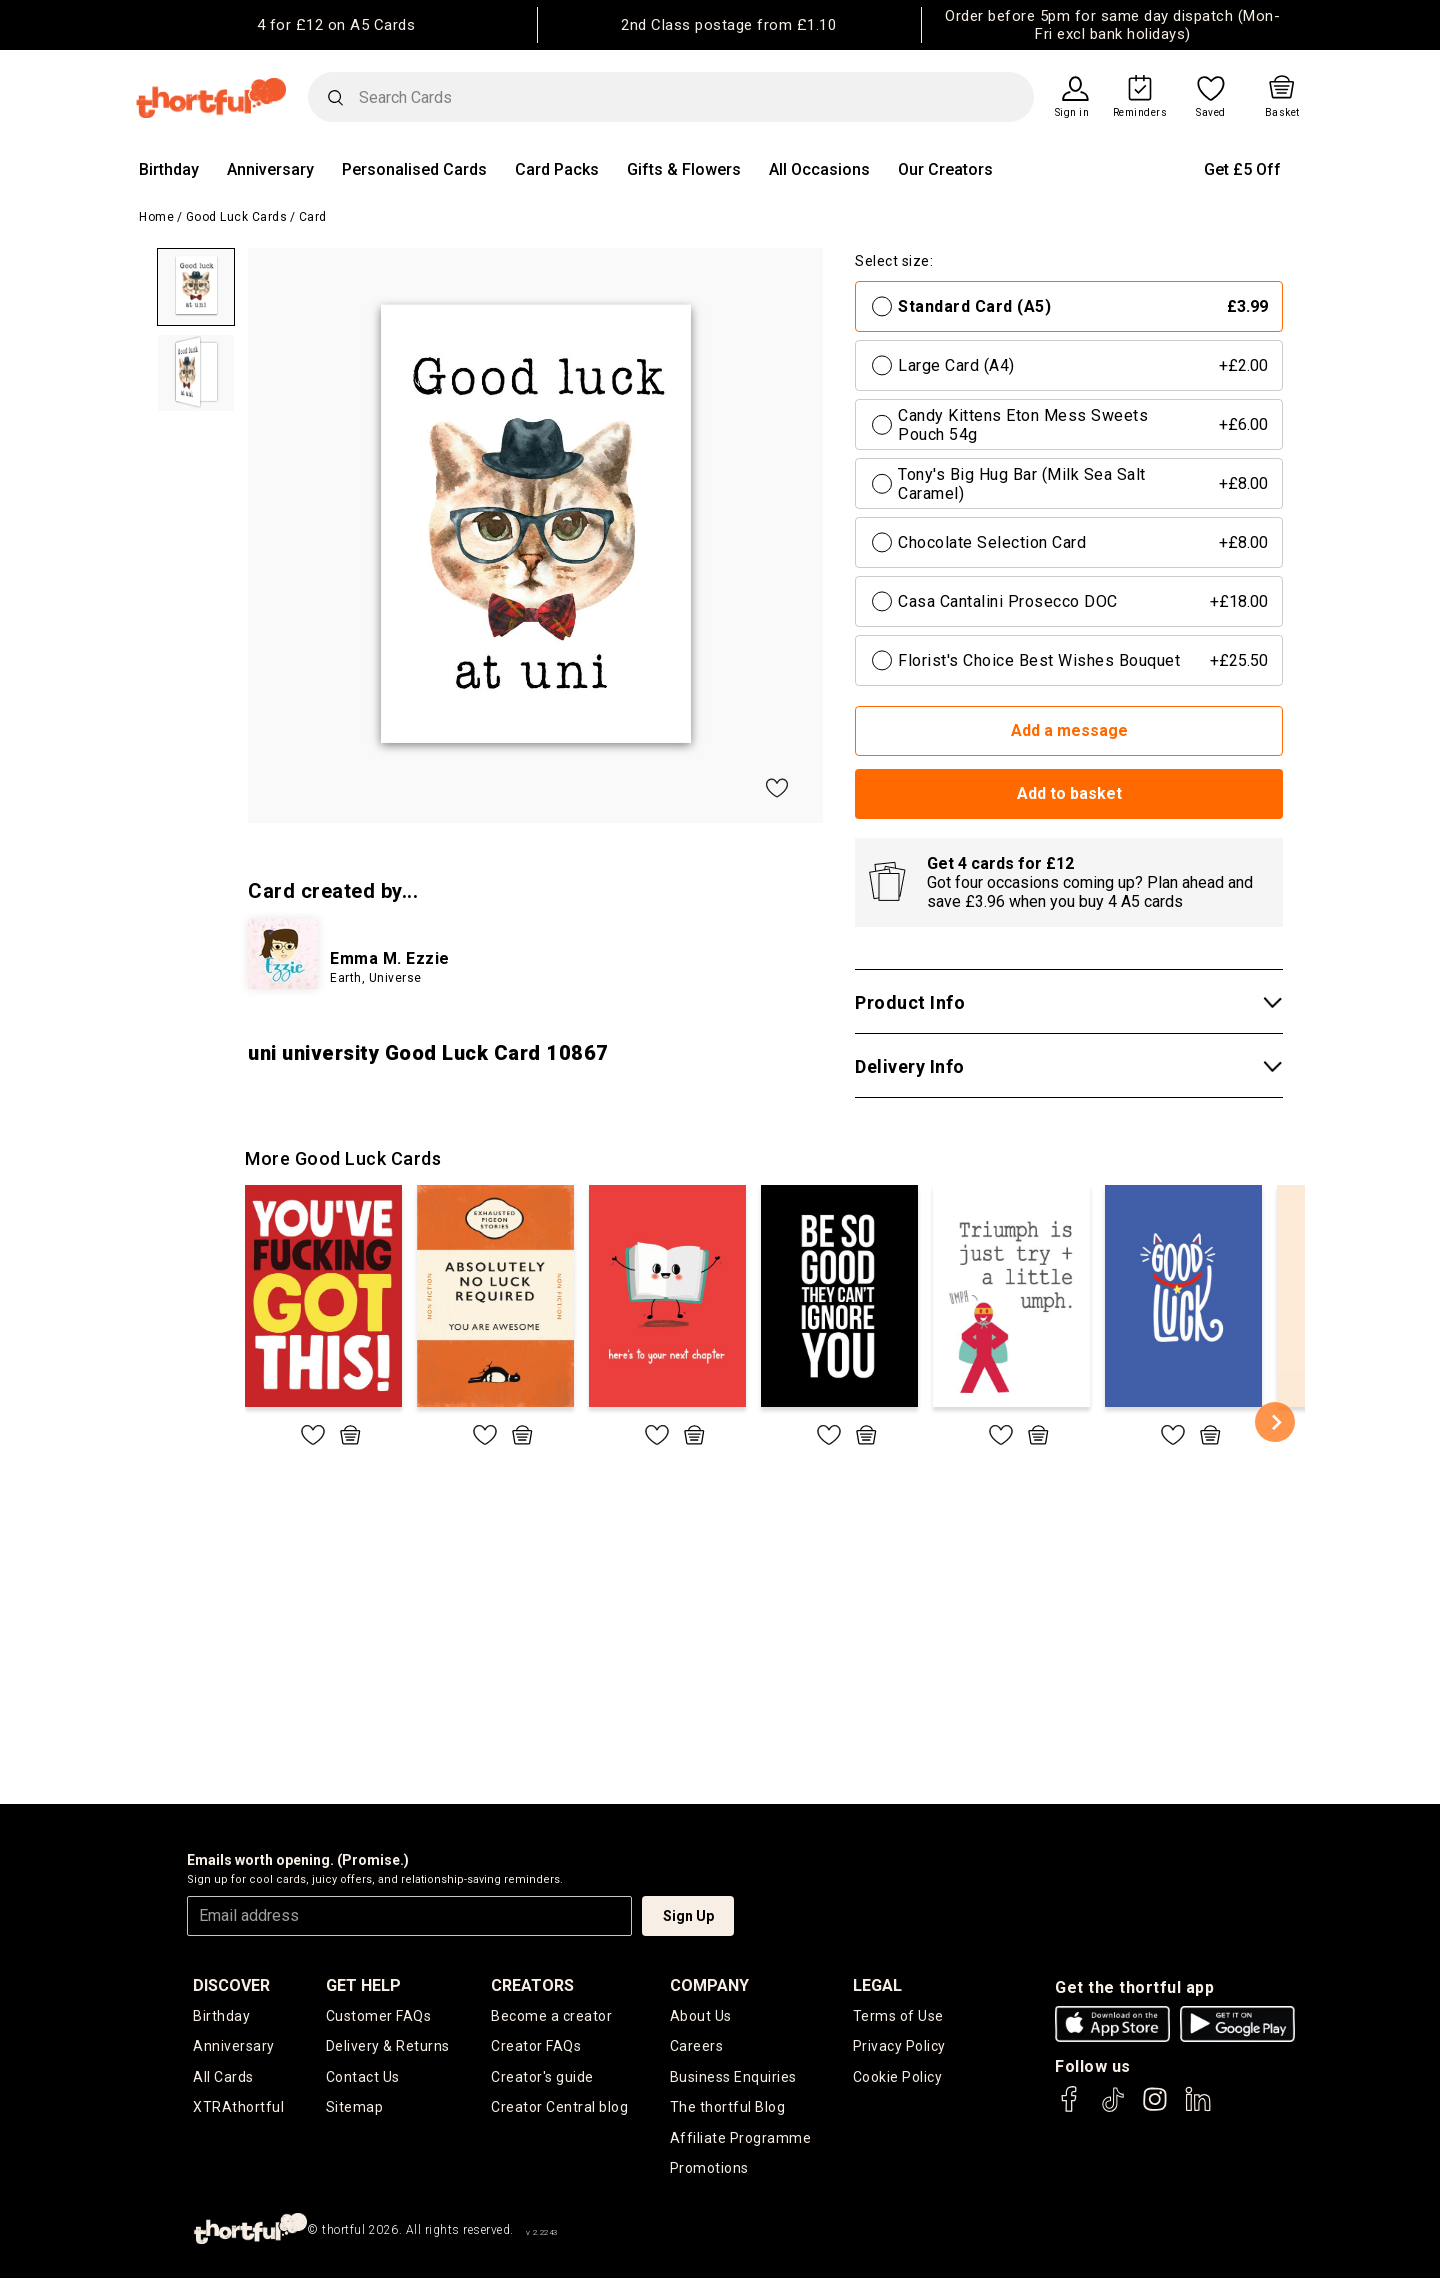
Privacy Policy (899, 2047)
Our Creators (945, 169)
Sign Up (688, 1916)
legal (877, 1985)
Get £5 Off (1242, 169)
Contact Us (363, 2078)
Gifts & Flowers (684, 169)
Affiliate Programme (741, 2140)
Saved (1211, 113)
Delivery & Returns (388, 2047)
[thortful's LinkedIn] (1198, 2108)
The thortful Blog (728, 2109)
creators (532, 1985)
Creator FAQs (536, 2047)
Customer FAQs (379, 2016)
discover (231, 1985)
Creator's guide (542, 2078)
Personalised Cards (414, 169)
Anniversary (270, 169)
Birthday (169, 169)
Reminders (1140, 113)
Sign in (1072, 113)
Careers (697, 2047)
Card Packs (557, 169)
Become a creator (551, 2016)
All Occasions (819, 169)
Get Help (363, 1985)
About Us (701, 2016)
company (709, 1985)
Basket (1282, 113)
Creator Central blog (559, 2109)
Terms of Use (898, 2016)
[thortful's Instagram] (1155, 2108)
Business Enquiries (733, 2078)
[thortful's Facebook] (1070, 2108)
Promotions (709, 2171)
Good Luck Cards (237, 217)
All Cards (223, 2078)
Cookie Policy (898, 2078)
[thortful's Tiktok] (1113, 2108)
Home (156, 217)
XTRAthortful (238, 2109)
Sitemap (355, 2109)
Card (313, 217)
